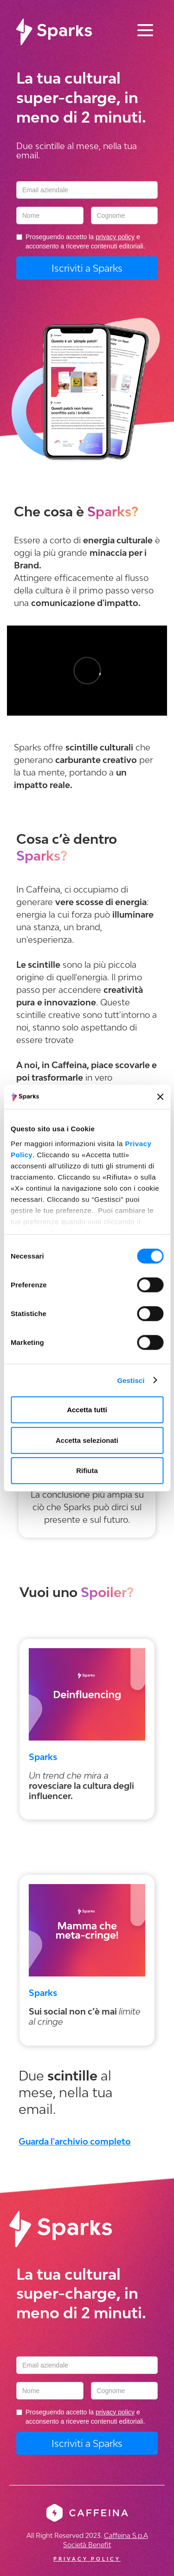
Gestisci (130, 1380)
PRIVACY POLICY (87, 2559)
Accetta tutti (87, 1410)
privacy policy (115, 237)
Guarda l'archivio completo (75, 2141)
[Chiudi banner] (160, 1097)
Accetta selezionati (87, 1440)
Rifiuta (87, 1470)
